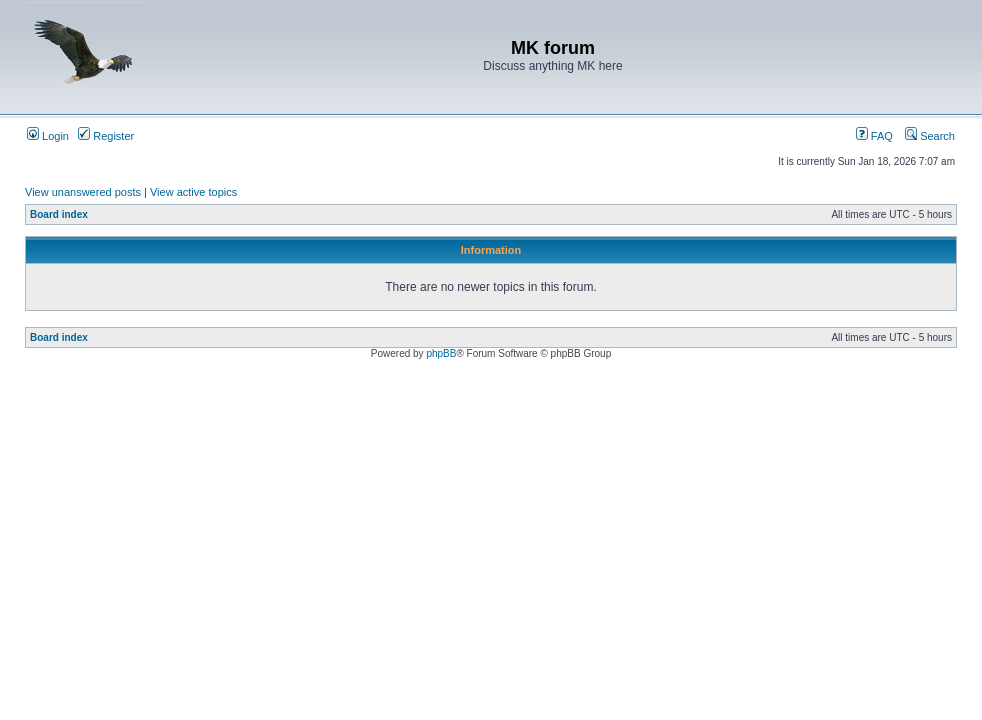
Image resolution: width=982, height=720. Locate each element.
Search (930, 136)
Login (48, 136)
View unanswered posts (83, 192)
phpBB (441, 353)
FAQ (874, 136)
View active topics (193, 192)
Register (106, 136)
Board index (59, 214)
